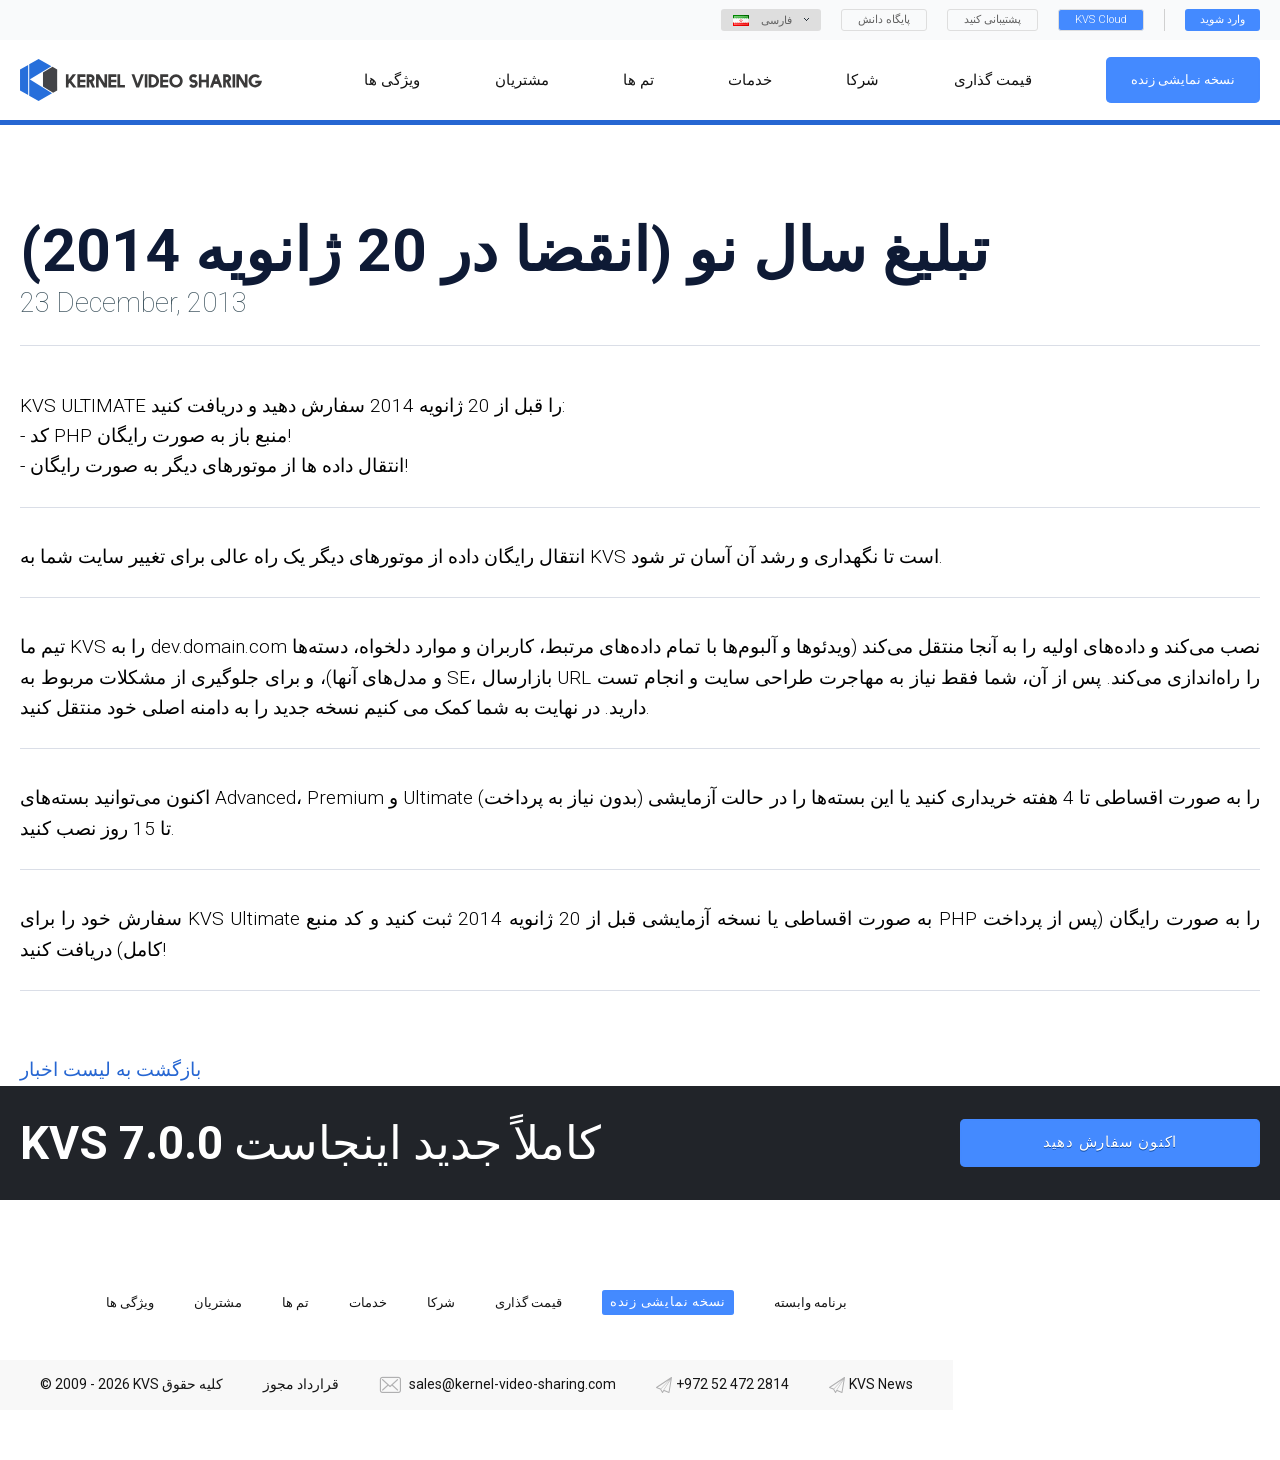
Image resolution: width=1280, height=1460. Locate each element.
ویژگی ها (130, 1302)
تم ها (295, 1302)
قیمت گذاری (528, 1302)
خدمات (368, 1302)
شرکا (441, 1302)
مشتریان (218, 1302)
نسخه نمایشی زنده (1183, 79)
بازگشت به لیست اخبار (110, 1069)
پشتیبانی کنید (992, 19)
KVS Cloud (1101, 19)
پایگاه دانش (884, 19)
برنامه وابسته (810, 1302)
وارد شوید (1222, 19)
